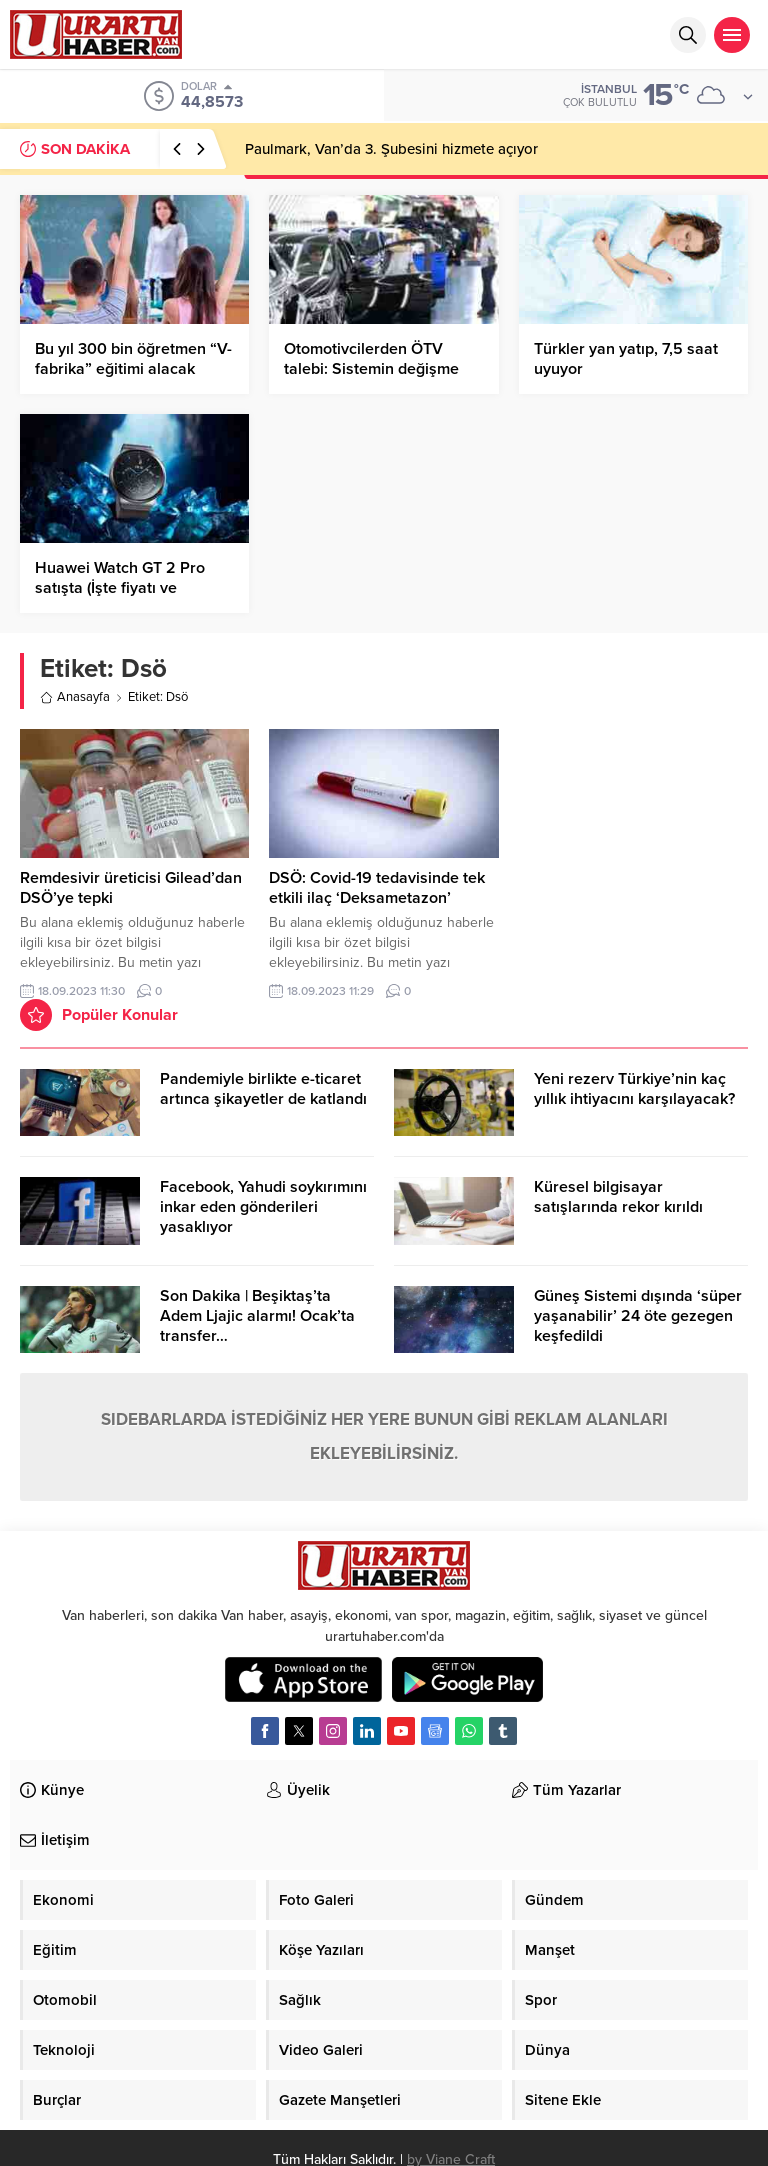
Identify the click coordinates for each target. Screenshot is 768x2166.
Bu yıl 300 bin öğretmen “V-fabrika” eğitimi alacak (133, 359)
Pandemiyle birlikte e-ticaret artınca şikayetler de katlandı (263, 1089)
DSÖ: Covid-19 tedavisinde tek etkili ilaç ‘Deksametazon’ (377, 888)
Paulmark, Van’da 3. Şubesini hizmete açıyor (391, 149)
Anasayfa (75, 697)
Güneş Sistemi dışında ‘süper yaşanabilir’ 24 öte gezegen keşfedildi (638, 1316)
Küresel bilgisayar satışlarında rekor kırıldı (618, 1197)
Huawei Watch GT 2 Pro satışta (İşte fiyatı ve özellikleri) (120, 588)
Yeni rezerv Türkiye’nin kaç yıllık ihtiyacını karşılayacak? (634, 1089)
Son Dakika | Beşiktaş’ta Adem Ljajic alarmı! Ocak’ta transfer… (257, 1316)
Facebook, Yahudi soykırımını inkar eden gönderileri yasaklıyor (263, 1207)
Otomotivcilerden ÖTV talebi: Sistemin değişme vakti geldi (371, 369)
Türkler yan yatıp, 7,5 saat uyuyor (626, 359)
